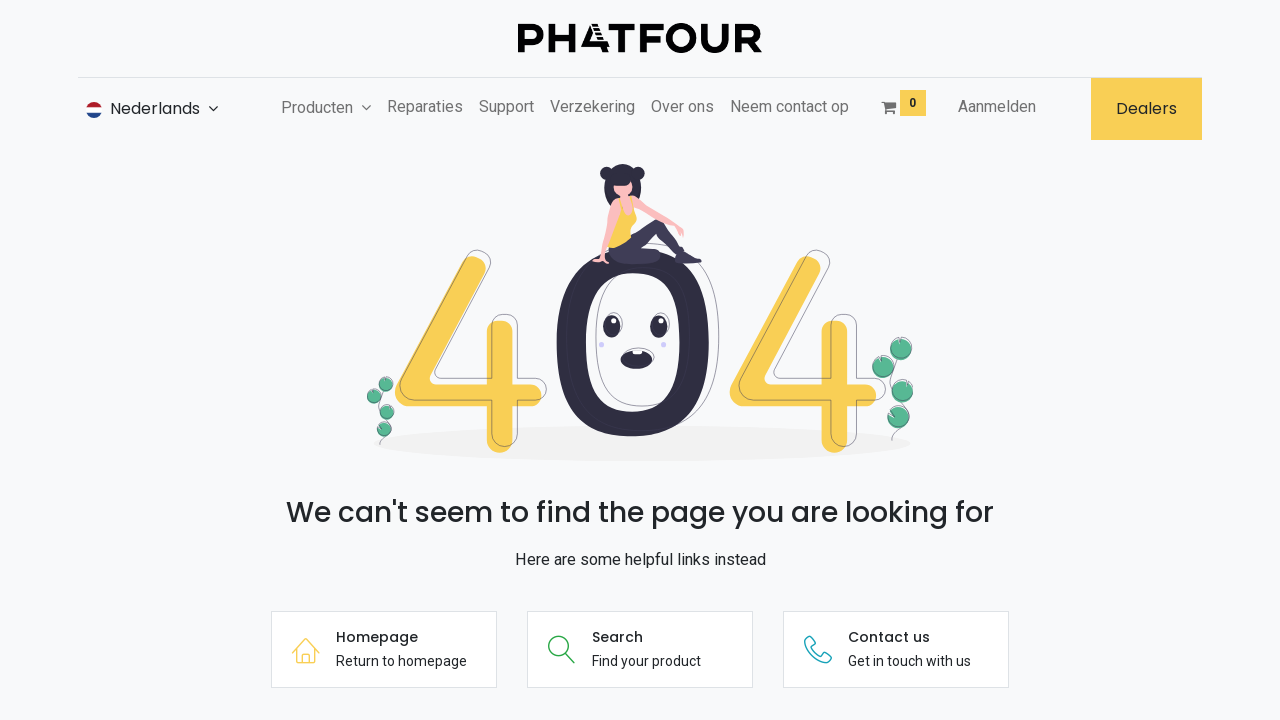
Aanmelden (997, 106)
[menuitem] (425, 107)
